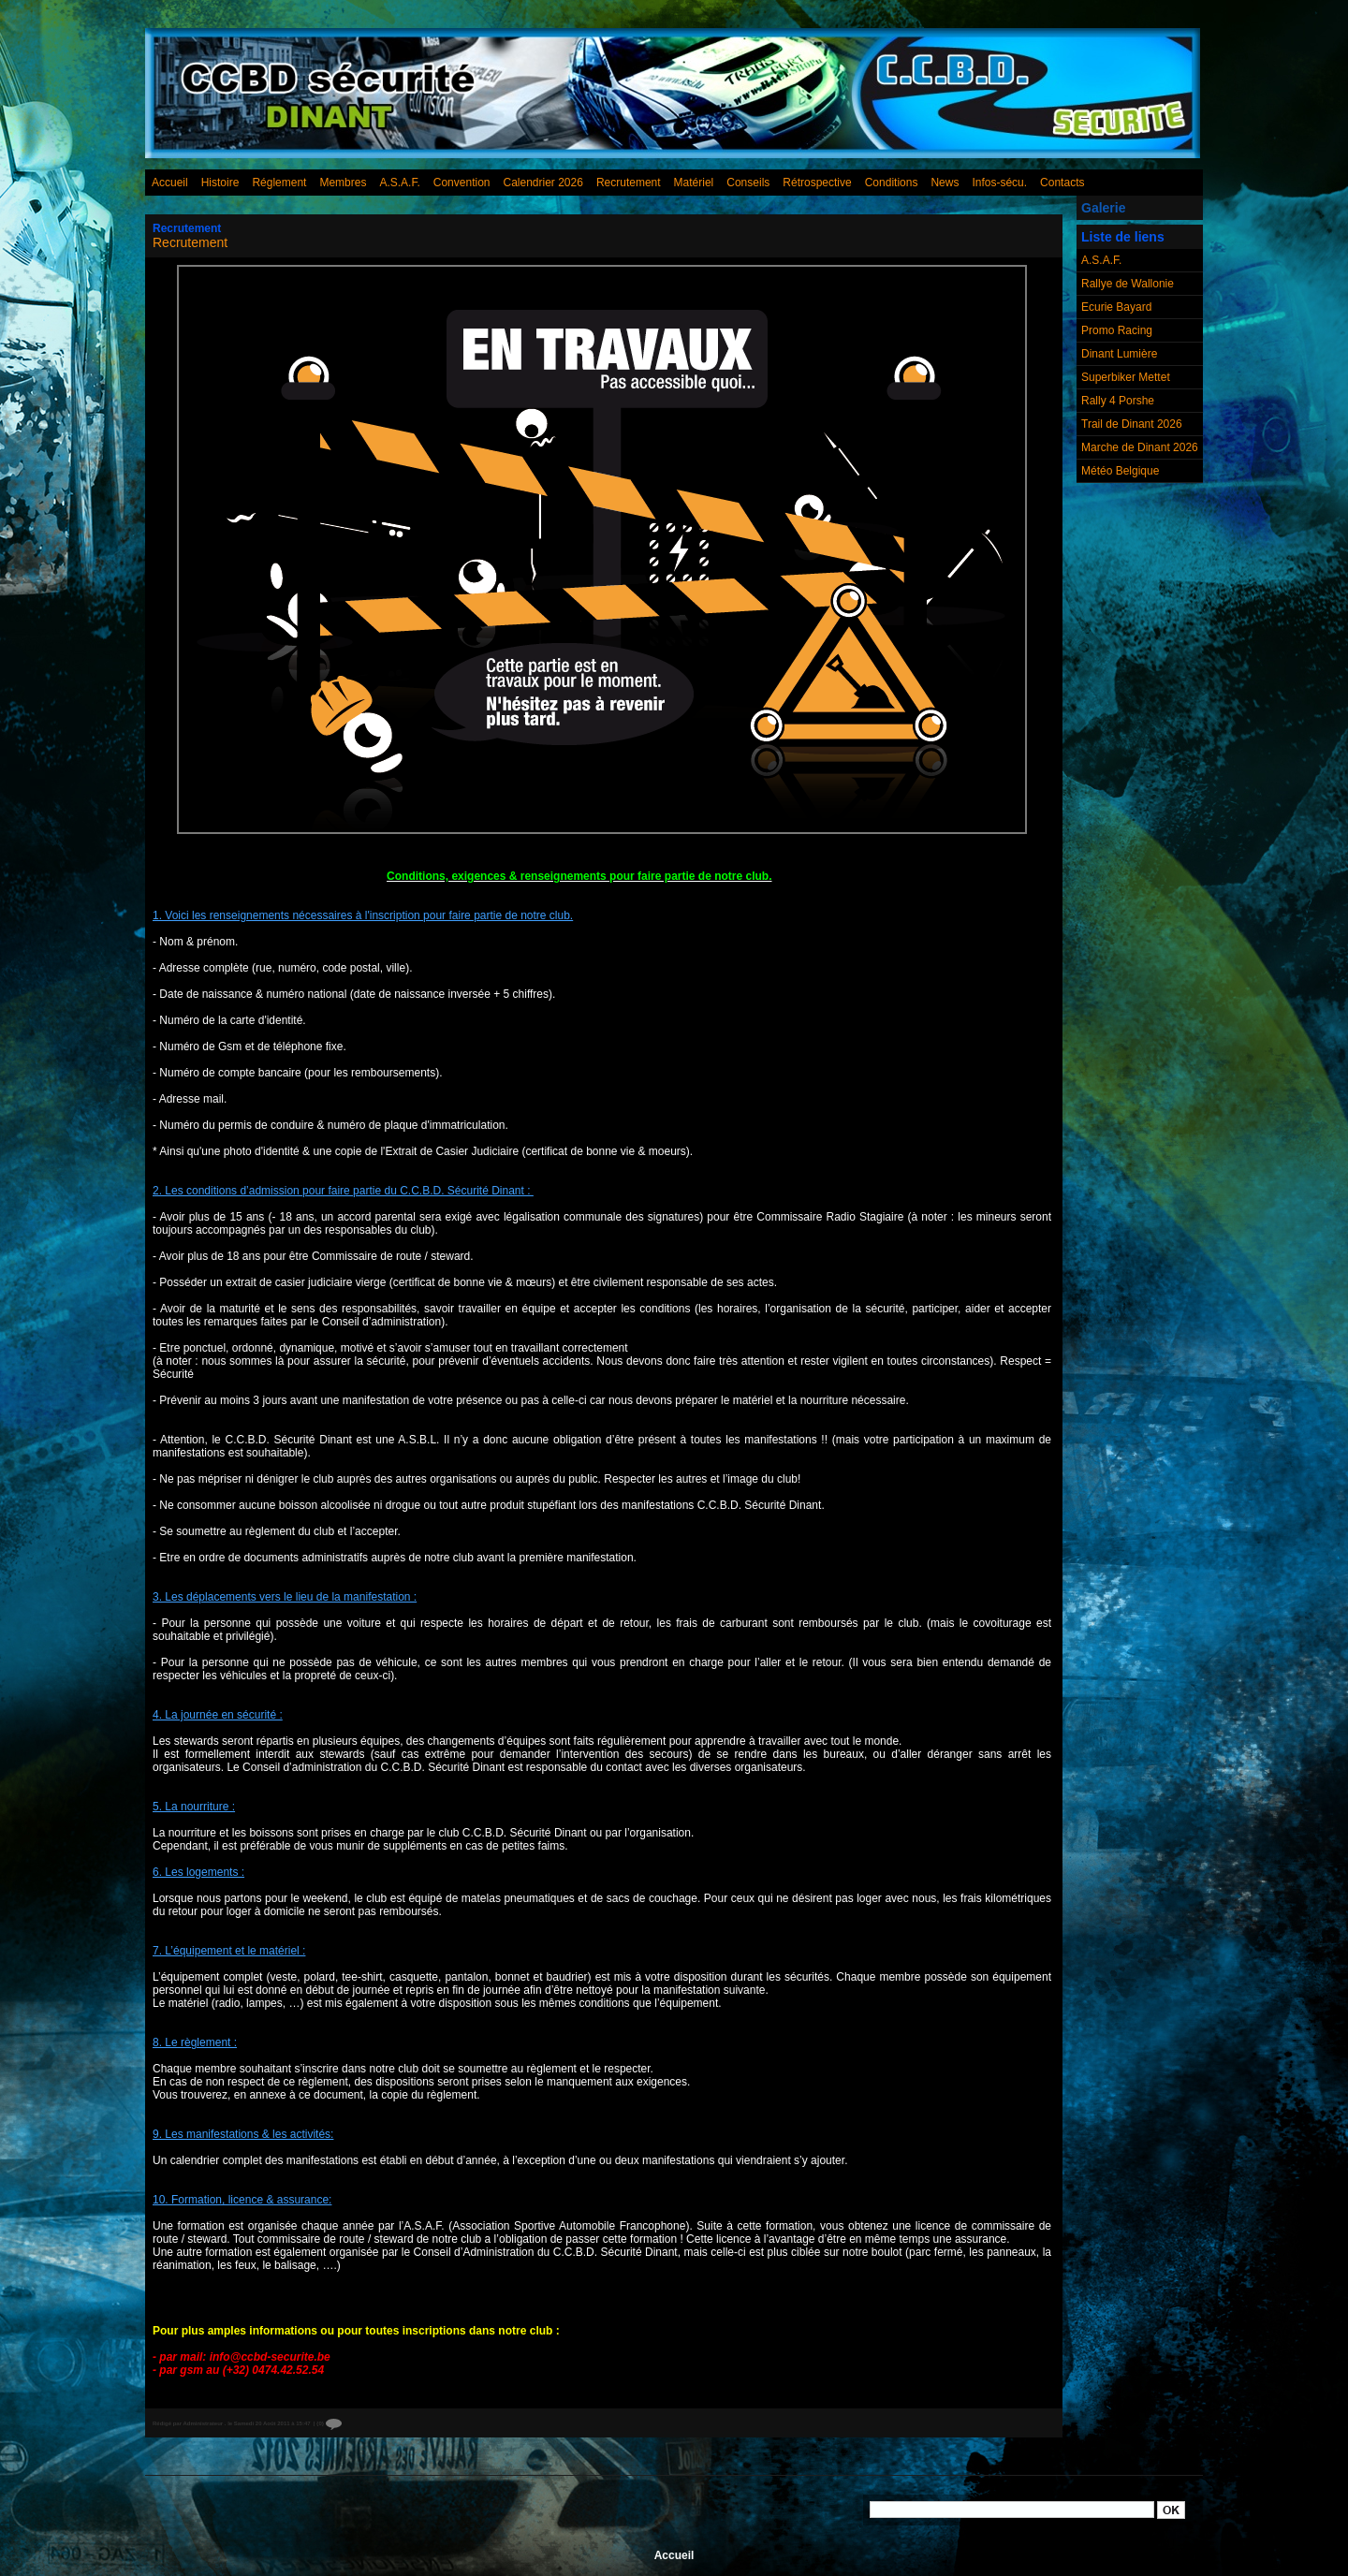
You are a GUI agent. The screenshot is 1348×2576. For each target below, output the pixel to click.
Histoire (220, 182)
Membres (342, 182)
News (944, 182)
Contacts (1062, 182)
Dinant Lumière (1119, 353)
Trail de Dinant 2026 (1131, 424)
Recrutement (628, 182)
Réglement (279, 182)
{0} (329, 2423)
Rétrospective (817, 182)
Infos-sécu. (999, 182)
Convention (462, 182)
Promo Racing (1116, 330)
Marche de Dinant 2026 (1139, 447)
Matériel (694, 182)
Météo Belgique (1120, 470)
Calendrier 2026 (543, 182)
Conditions (891, 182)
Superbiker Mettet (1125, 377)
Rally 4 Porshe (1117, 400)
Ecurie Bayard (1116, 307)
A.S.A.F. (399, 182)
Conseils (747, 182)
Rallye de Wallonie (1127, 283)
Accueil (170, 182)
